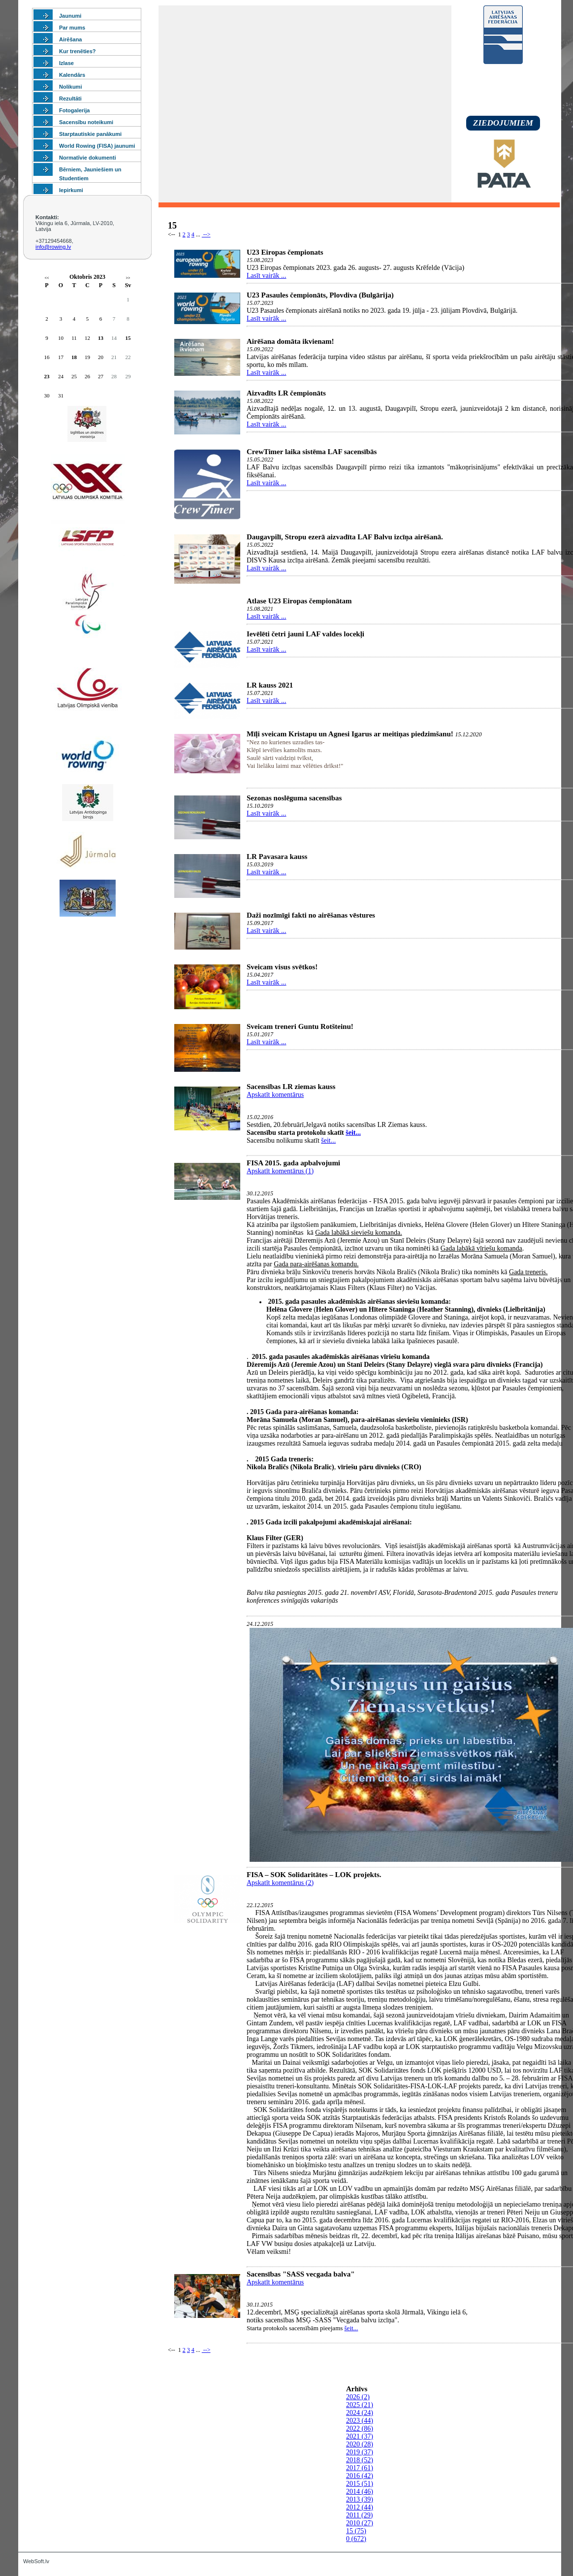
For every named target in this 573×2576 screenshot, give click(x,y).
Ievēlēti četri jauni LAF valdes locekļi (305, 634)
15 (128, 338)
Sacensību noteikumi (86, 122)
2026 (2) (358, 2397)
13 (100, 338)
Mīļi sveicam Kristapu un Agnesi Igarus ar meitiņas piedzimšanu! (350, 734)
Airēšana (70, 39)
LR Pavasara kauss (277, 856)
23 (47, 376)
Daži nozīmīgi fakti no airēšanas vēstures (311, 915)
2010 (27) (359, 2523)
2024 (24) (359, 2412)
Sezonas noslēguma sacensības (294, 798)
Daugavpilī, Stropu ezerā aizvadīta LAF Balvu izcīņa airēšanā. (345, 537)
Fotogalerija (74, 110)
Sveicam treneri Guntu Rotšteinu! (300, 1026)
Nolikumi (70, 87)
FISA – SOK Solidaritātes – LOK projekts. (314, 1875)
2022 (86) (359, 2428)
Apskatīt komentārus (275, 1094)
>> (128, 278)
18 (74, 357)
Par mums (72, 28)
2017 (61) (359, 2468)
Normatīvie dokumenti (87, 158)
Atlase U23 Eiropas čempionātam (299, 601)
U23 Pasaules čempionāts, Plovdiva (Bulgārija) (320, 295)
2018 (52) (359, 2460)
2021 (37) (359, 2436)
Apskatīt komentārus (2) (280, 1882)
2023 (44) (359, 2420)
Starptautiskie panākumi (90, 134)
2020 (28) (359, 2444)
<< (46, 278)
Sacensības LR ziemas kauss (291, 1086)
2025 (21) (359, 2405)
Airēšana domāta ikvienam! (290, 341)
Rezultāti (70, 98)
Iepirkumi (71, 190)
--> (206, 234)
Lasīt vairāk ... (266, 275)
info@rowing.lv (53, 247)
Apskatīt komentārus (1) (280, 1171)
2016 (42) (359, 2475)
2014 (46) (359, 2491)
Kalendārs (72, 75)
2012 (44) (359, 2507)
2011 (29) (359, 2515)
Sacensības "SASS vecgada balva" (301, 2274)
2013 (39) (359, 2499)
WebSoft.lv (36, 2561)
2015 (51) (359, 2483)
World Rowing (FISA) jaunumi (97, 146)
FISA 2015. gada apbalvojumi (293, 1163)
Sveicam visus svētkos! (282, 967)
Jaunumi (70, 16)
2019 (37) (359, 2452)
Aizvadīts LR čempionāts (286, 393)
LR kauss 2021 (270, 685)
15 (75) (356, 2531)
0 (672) (356, 2539)
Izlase (66, 63)
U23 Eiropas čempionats (285, 252)
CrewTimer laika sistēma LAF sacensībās (312, 452)
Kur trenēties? (77, 51)
